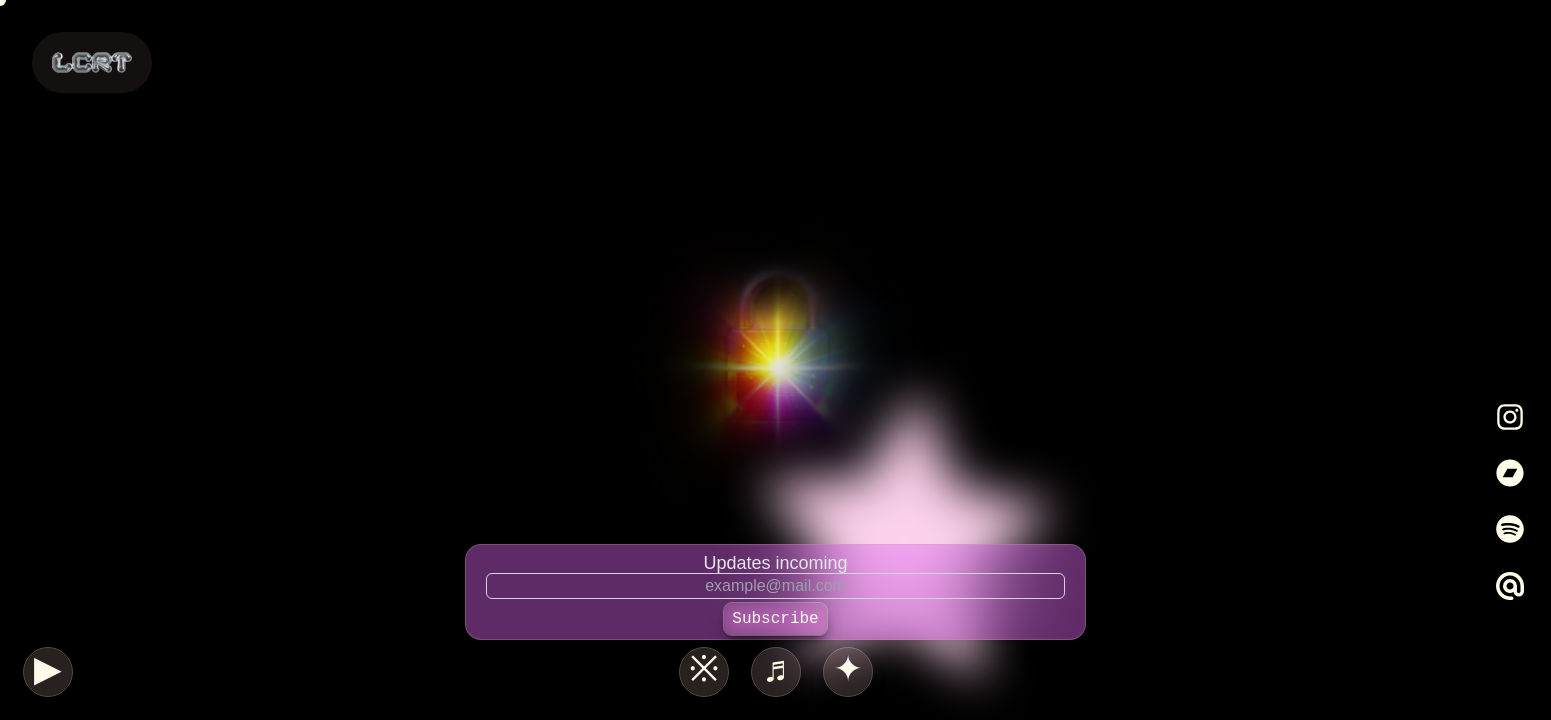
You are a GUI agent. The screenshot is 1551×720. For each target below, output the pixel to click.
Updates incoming (775, 563)
